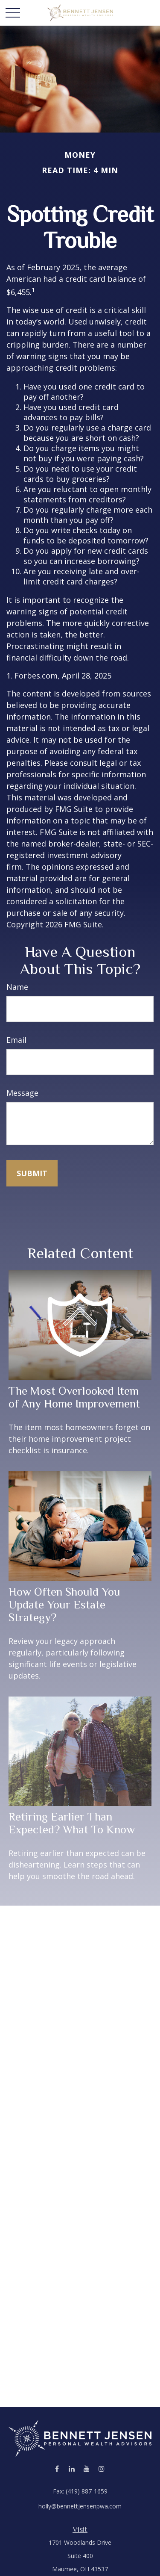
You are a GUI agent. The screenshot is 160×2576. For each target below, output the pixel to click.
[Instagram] (102, 2468)
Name (17, 987)
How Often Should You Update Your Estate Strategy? (64, 1604)
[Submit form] (32, 1173)
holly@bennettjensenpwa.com (80, 2506)
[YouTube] (87, 2468)
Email (16, 1040)
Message (22, 1093)
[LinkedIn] (72, 2468)
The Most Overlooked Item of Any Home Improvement (74, 1397)
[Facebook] (57, 2468)
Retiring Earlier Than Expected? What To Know (72, 1823)
